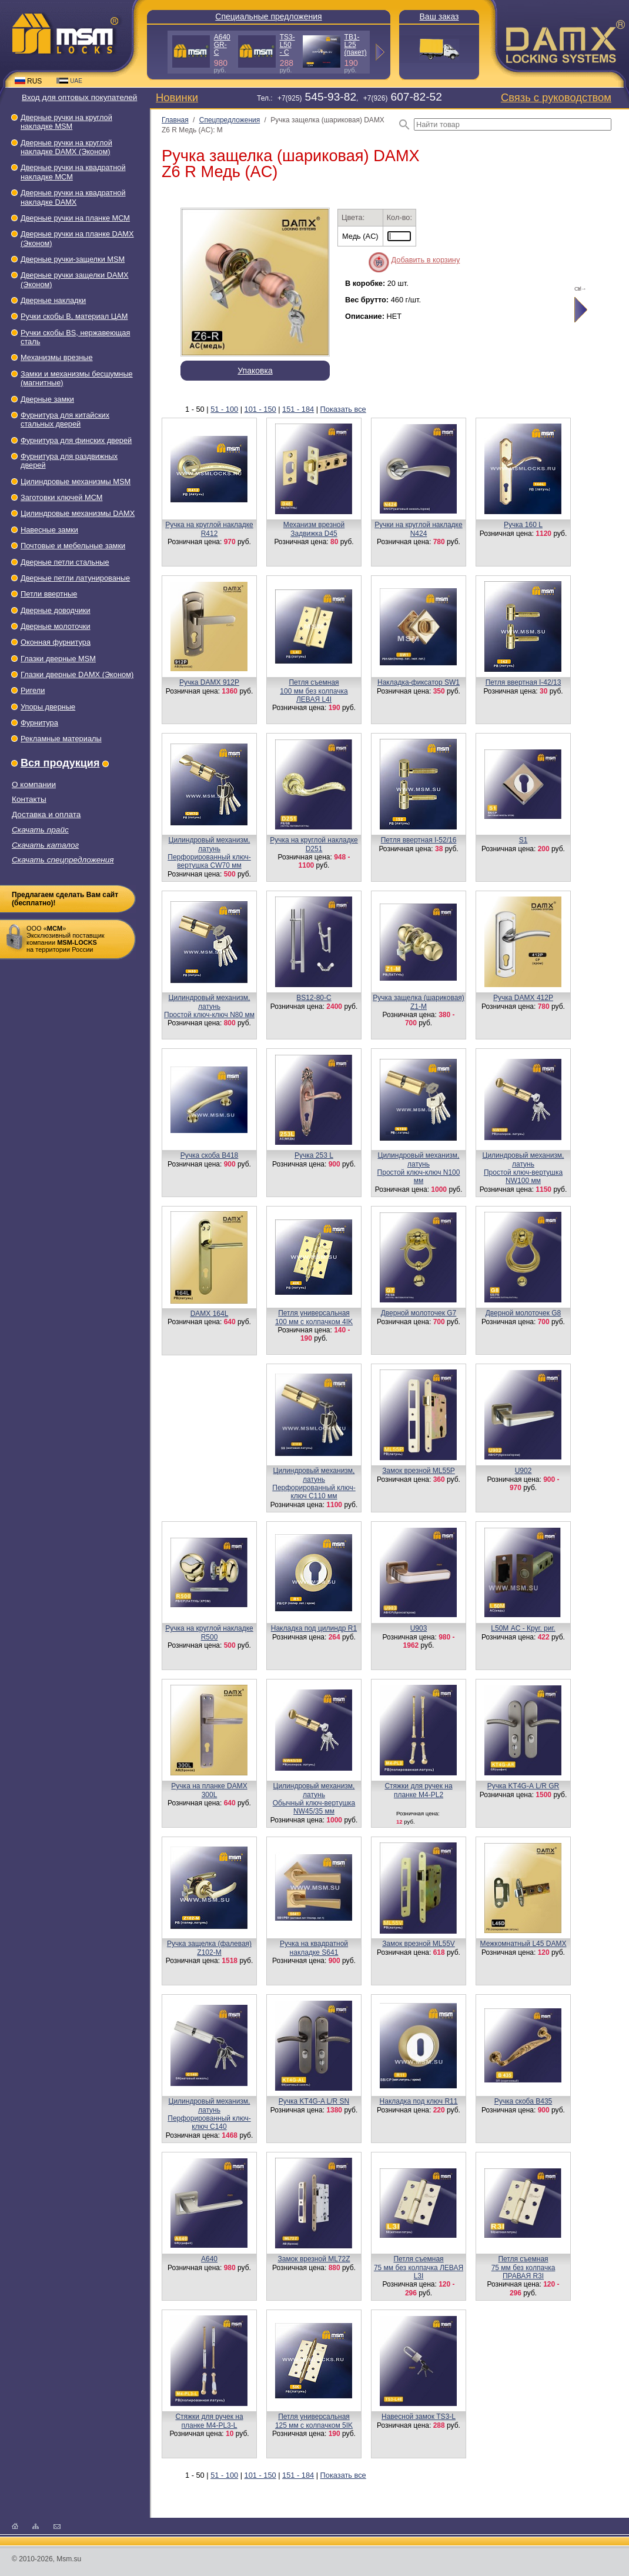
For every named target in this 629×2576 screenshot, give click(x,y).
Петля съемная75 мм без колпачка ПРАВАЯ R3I (523, 2267)
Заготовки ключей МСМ (61, 497)
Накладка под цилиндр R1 (314, 1628)
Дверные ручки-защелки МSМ (73, 259)
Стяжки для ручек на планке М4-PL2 (418, 1790)
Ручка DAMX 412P (523, 998)
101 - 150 (260, 409)
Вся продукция (60, 763)
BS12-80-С (313, 998)
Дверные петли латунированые (75, 578)
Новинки (177, 97)
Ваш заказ (439, 16)
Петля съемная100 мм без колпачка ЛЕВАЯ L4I (313, 691)
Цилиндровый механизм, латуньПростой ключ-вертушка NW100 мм (523, 1168)
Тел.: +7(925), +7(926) (349, 98)
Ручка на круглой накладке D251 (314, 844)
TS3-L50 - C (287, 44)
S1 (523, 840)
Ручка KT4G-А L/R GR (523, 1786)
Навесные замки (49, 529)
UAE (69, 81)
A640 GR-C (222, 44)
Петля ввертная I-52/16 (419, 840)
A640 (209, 2259)
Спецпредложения (229, 120)
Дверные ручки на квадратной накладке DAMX (73, 197)
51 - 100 (224, 409)
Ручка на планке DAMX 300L (209, 1790)
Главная (175, 120)
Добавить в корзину (426, 259)
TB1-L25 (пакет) (355, 44)
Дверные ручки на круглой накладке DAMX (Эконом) (66, 147)
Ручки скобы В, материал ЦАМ (74, 316)
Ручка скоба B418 (209, 1155)
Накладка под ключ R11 (419, 2101)
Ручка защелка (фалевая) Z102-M (209, 1948)
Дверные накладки (53, 300)
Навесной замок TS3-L (419, 2416)
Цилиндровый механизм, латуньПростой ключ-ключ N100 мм (418, 1168)
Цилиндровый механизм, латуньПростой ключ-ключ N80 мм (209, 1006)
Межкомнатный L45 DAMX (523, 1944)
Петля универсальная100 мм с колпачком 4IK (314, 1317)
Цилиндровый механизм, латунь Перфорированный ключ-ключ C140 (209, 2114)
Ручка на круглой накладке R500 (209, 1632)
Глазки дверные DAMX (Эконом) (77, 674)
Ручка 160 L (523, 525)
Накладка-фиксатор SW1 (418, 682)
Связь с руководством (556, 97)
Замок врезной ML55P (418, 1471)
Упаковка (254, 370)
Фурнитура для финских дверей (76, 440)
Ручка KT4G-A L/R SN (314, 2101)
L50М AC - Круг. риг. (523, 1628)
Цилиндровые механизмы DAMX (78, 513)
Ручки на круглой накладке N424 (418, 529)
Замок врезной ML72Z (313, 2259)
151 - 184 (298, 409)
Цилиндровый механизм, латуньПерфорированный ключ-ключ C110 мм (313, 1483)
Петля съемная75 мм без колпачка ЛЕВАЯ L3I (418, 2267)
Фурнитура (39, 722)
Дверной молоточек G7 (419, 1313)
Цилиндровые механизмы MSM (76, 481)
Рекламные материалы (61, 738)
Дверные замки (47, 399)
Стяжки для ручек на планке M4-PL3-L (209, 2420)
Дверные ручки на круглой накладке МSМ (66, 122)
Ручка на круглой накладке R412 (209, 529)
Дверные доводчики (56, 610)
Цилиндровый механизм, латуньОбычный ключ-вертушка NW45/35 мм (314, 1798)
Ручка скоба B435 (523, 2101)
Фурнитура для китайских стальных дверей (65, 419)
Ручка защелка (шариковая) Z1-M (418, 1002)
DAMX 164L (209, 1313)
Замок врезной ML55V (418, 1944)
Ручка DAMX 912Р (209, 682)
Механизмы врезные (57, 357)
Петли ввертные (49, 593)
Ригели (33, 690)
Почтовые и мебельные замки (73, 545)
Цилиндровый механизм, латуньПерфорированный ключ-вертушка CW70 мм (209, 852)
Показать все (343, 409)
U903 (418, 1628)
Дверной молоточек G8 (523, 1313)
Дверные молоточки (56, 626)
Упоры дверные (48, 706)
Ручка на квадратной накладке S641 (314, 1948)
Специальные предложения (268, 16)
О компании (34, 784)
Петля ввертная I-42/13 (523, 682)
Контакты (29, 799)
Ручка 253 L (314, 1155)
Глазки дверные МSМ (58, 658)
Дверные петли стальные (65, 562)
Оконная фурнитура (56, 642)
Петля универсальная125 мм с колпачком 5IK (314, 2420)
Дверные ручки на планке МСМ (75, 218)
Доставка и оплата (46, 814)
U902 (523, 1471)
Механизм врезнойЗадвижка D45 (313, 529)
